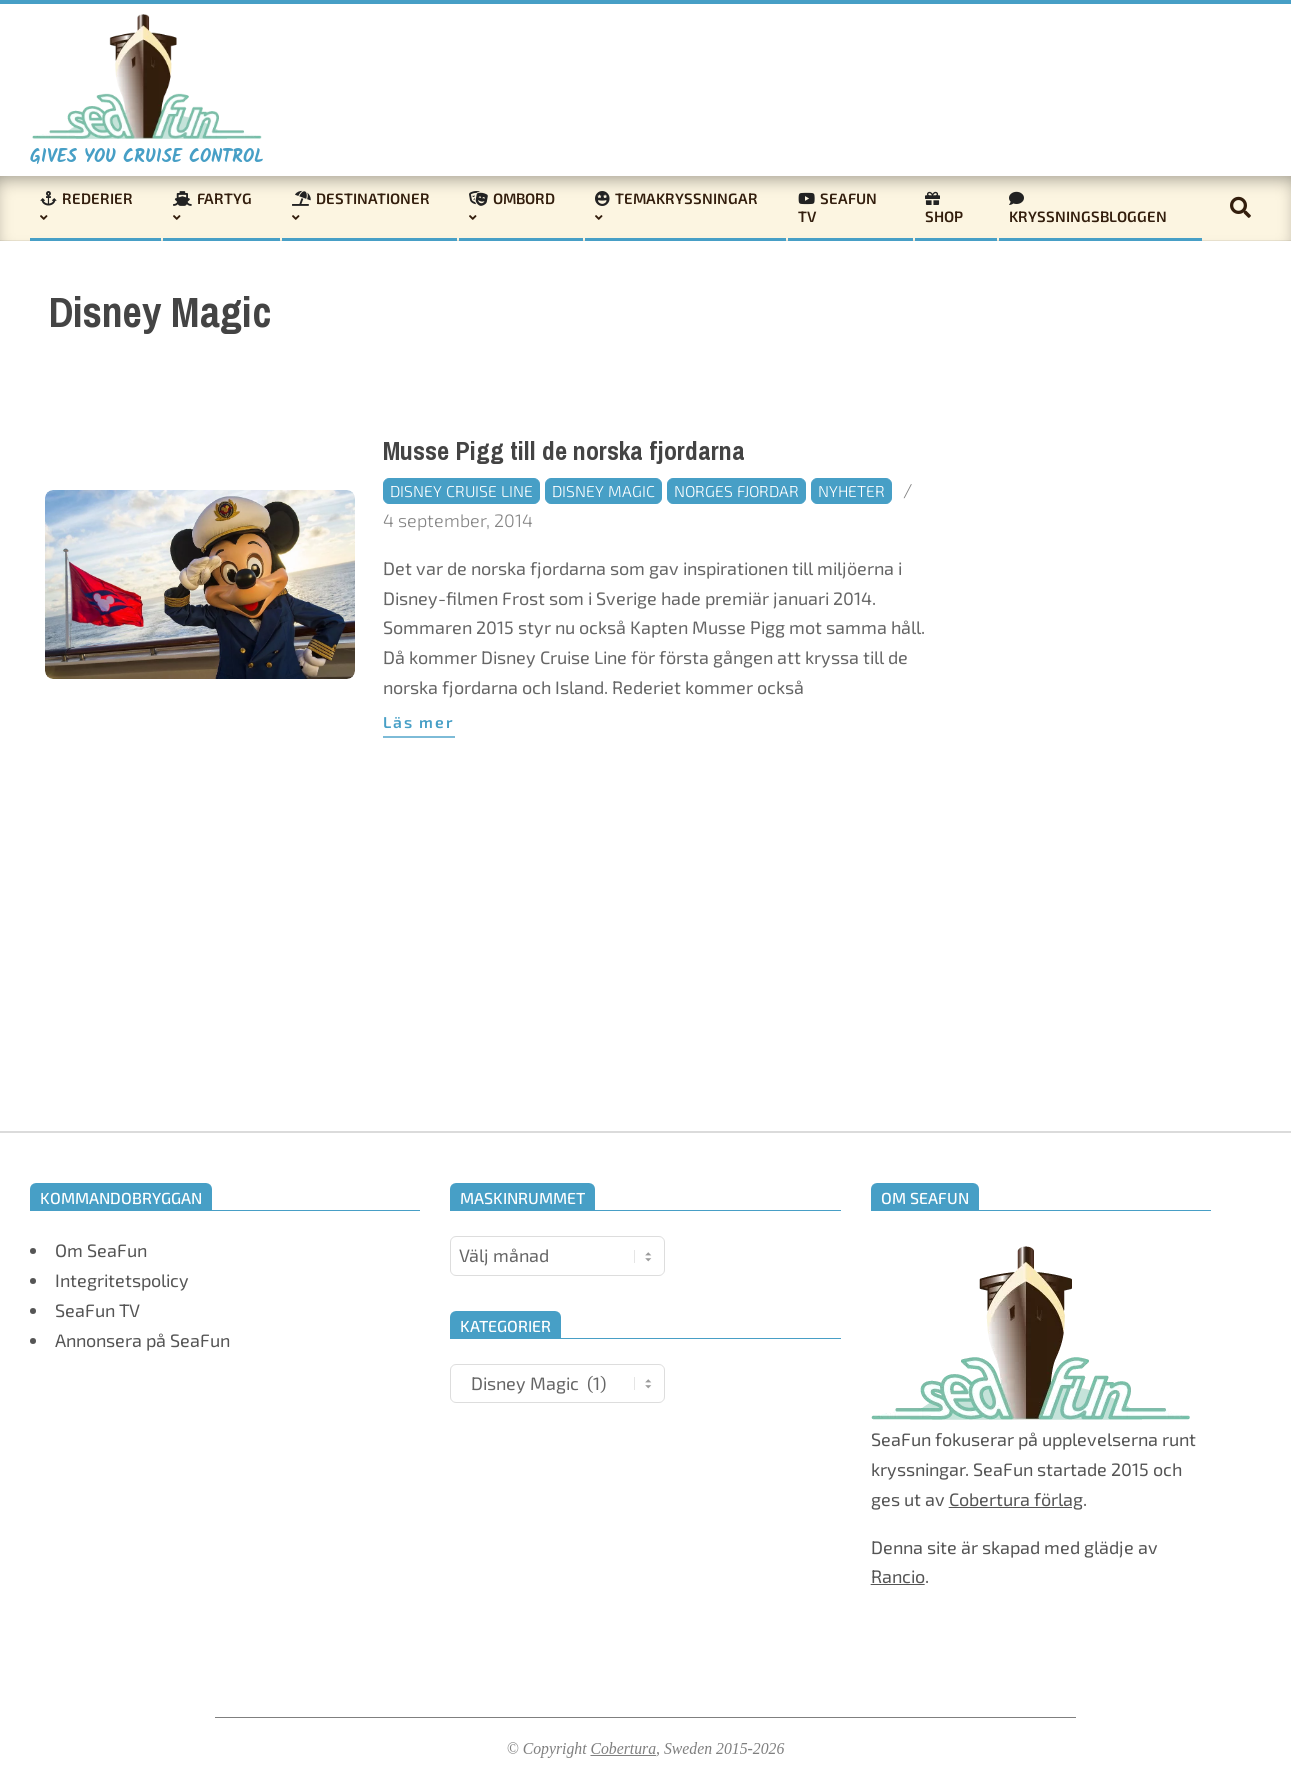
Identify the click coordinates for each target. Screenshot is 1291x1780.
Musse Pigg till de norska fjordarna (564, 451)
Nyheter (851, 490)
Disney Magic (603, 490)
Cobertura (623, 1748)
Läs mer (419, 721)
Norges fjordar (736, 490)
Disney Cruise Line (461, 490)
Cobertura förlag (1016, 1499)
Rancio (898, 1576)
